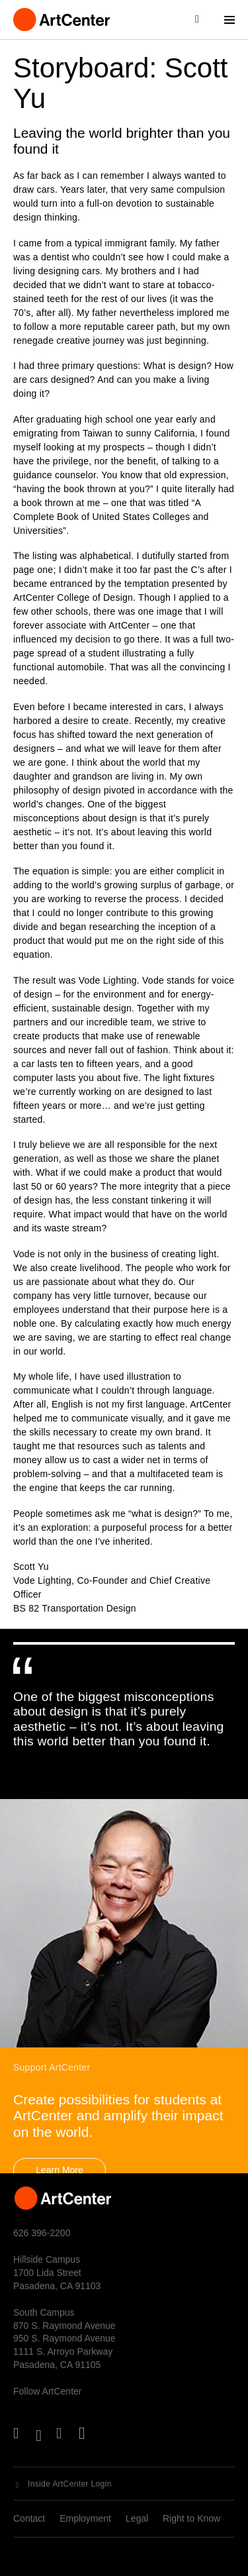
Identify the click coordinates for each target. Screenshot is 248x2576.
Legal (137, 2518)
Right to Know (191, 2518)
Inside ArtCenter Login (70, 2484)
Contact (29, 2518)
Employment (85, 2518)
